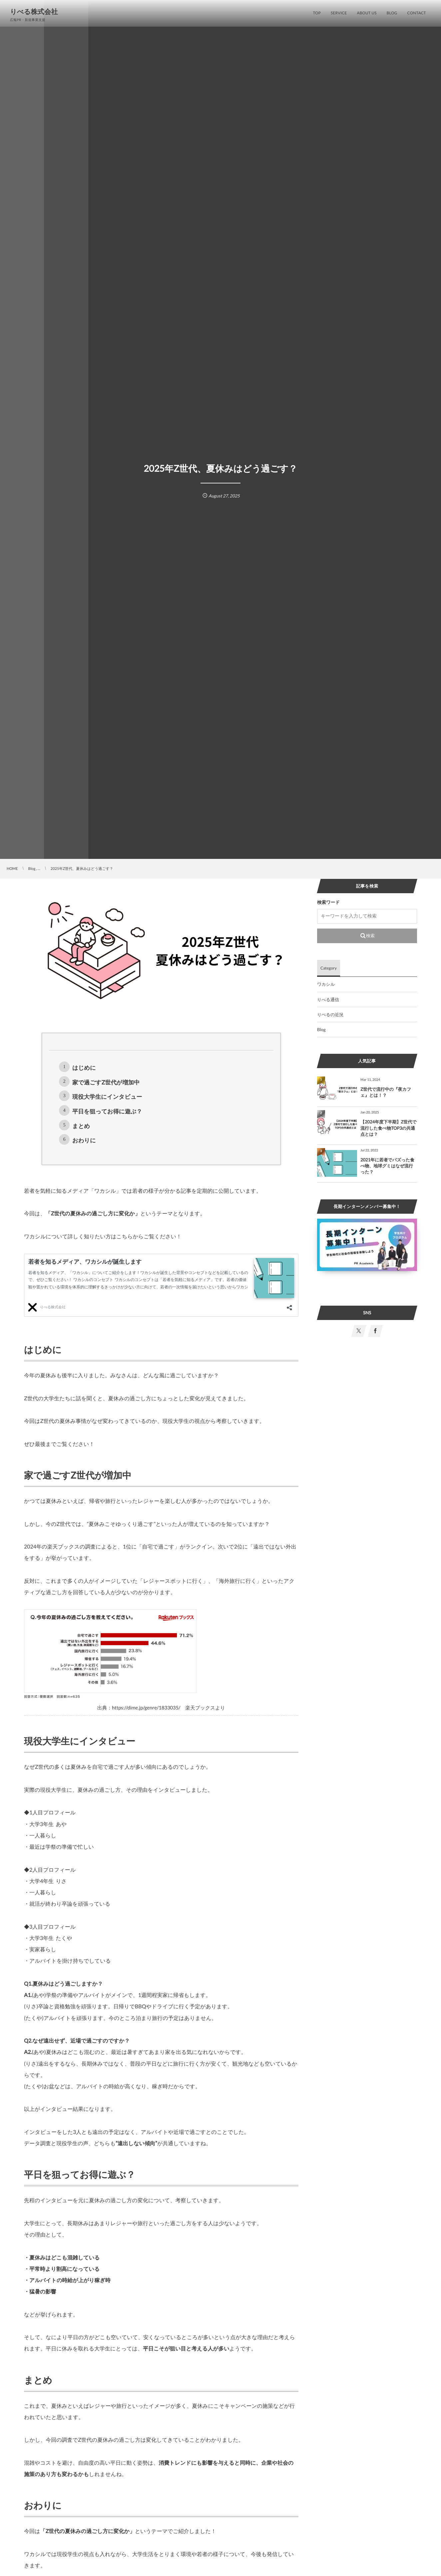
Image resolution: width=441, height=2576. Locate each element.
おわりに (84, 1140)
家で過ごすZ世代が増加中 (106, 1082)
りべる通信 (328, 999)
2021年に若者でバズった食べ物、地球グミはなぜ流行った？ (387, 1165)
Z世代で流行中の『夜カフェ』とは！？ (385, 1092)
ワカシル (326, 984)
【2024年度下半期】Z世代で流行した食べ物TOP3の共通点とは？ (388, 1127)
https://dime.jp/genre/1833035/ (146, 1708)
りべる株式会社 (34, 11)
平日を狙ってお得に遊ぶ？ (107, 1111)
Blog (321, 1029)
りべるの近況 (330, 1014)
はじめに (84, 1067)
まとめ (81, 1125)
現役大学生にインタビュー (107, 1096)
